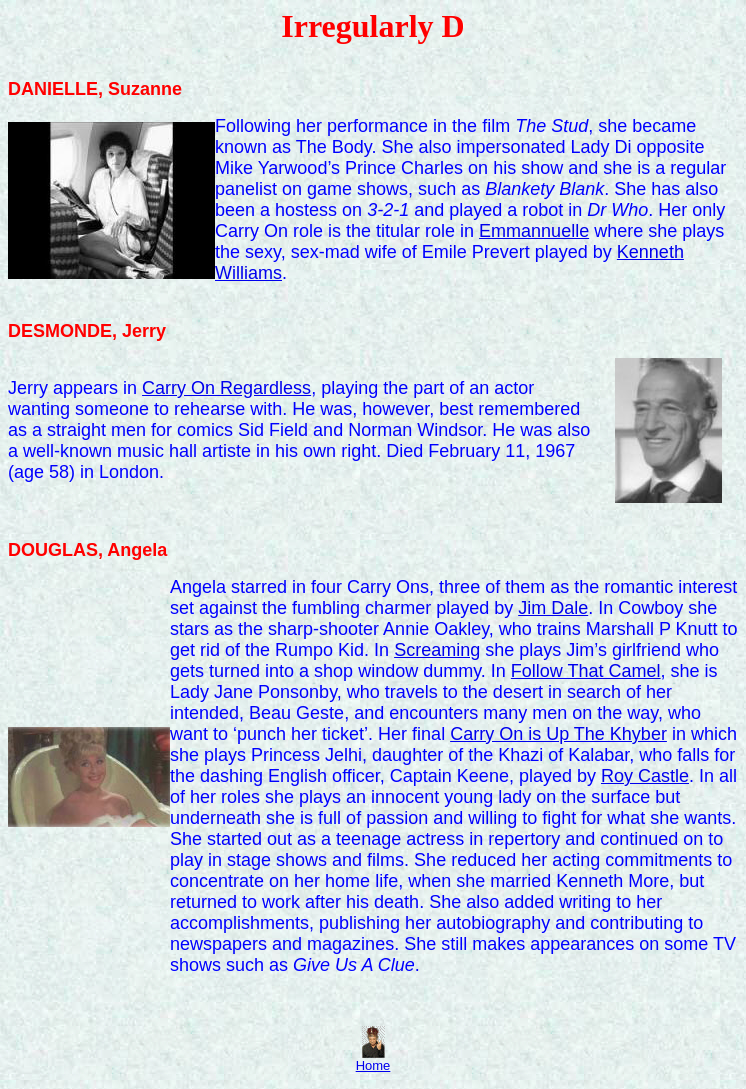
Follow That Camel (586, 671)
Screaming (437, 650)
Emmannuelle (534, 231)
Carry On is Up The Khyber (558, 734)
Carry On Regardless (226, 388)
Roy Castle (645, 776)
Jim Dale (553, 608)
